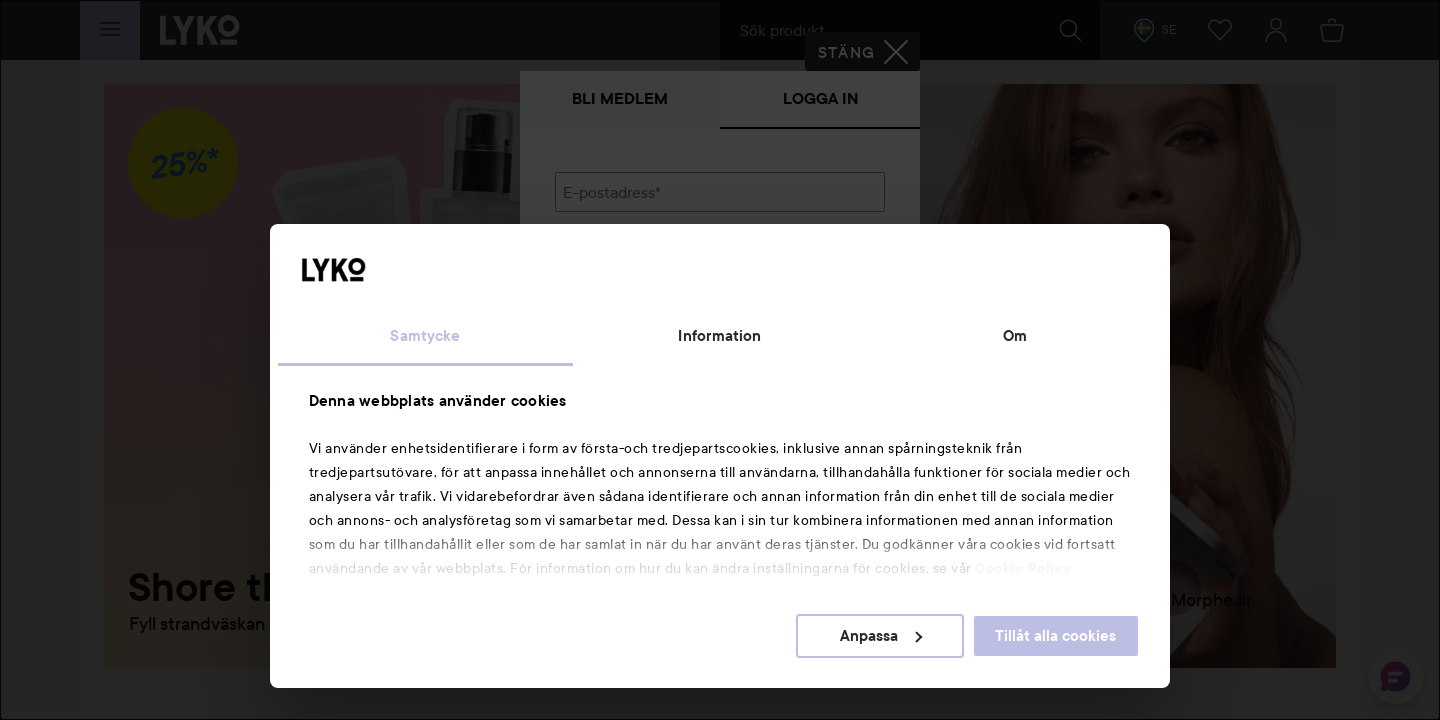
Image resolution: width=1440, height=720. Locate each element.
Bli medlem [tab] (620, 98)
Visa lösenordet (833, 294)
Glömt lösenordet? (621, 332)
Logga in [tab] (820, 98)
